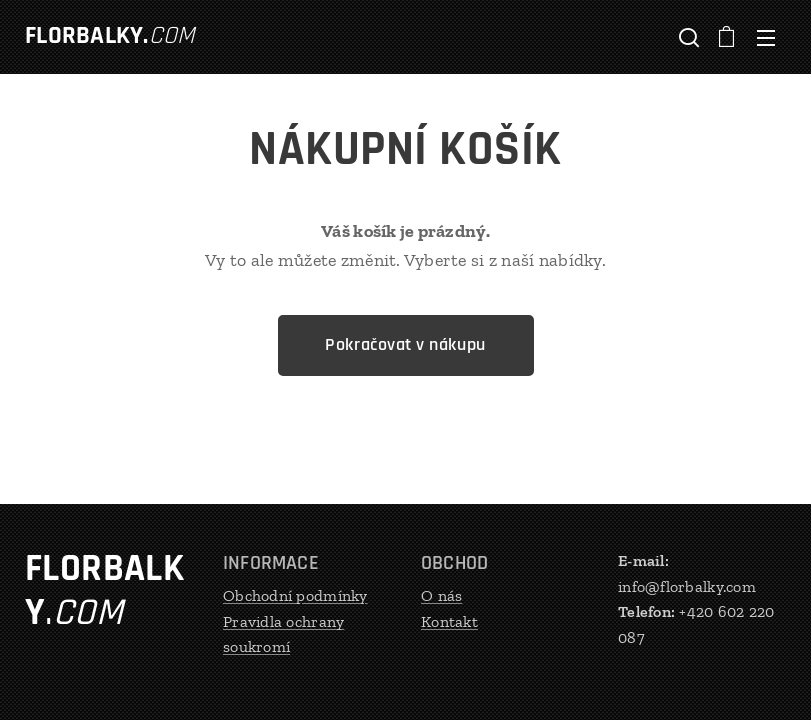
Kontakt (449, 621)
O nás (441, 595)
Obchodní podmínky (295, 595)
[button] (687, 37)
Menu (766, 38)
